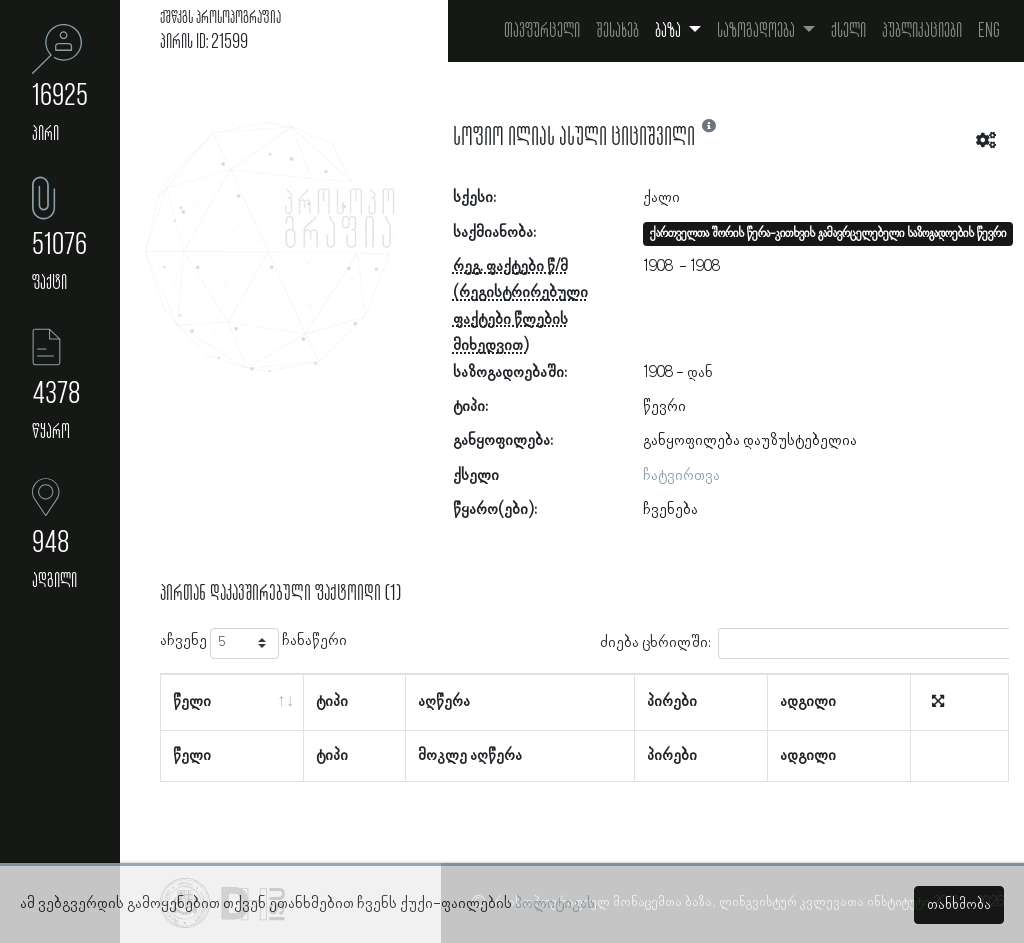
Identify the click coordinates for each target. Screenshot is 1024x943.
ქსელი (848, 31)
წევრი (664, 407)
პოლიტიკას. (556, 904)
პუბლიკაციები (922, 31)
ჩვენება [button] (670, 510)
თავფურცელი (542, 31)
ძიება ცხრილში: (809, 643)
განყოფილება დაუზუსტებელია (750, 441)
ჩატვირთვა (681, 476)
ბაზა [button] (669, 31)
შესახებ (617, 31)
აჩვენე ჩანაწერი (253, 643)
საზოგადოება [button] (757, 31)
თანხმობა (959, 905)
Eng (989, 31)
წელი (192, 702)
